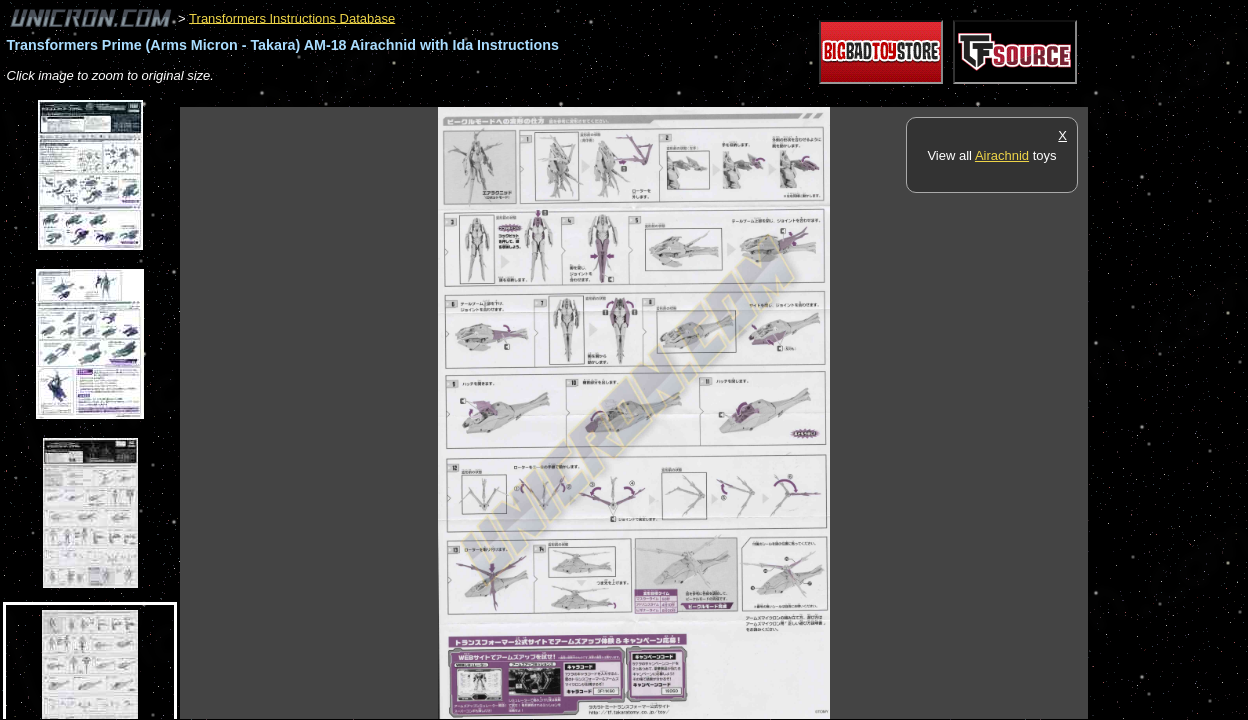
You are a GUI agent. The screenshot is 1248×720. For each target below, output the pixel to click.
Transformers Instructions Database (292, 17)
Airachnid (1002, 155)
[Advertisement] (544, 96)
